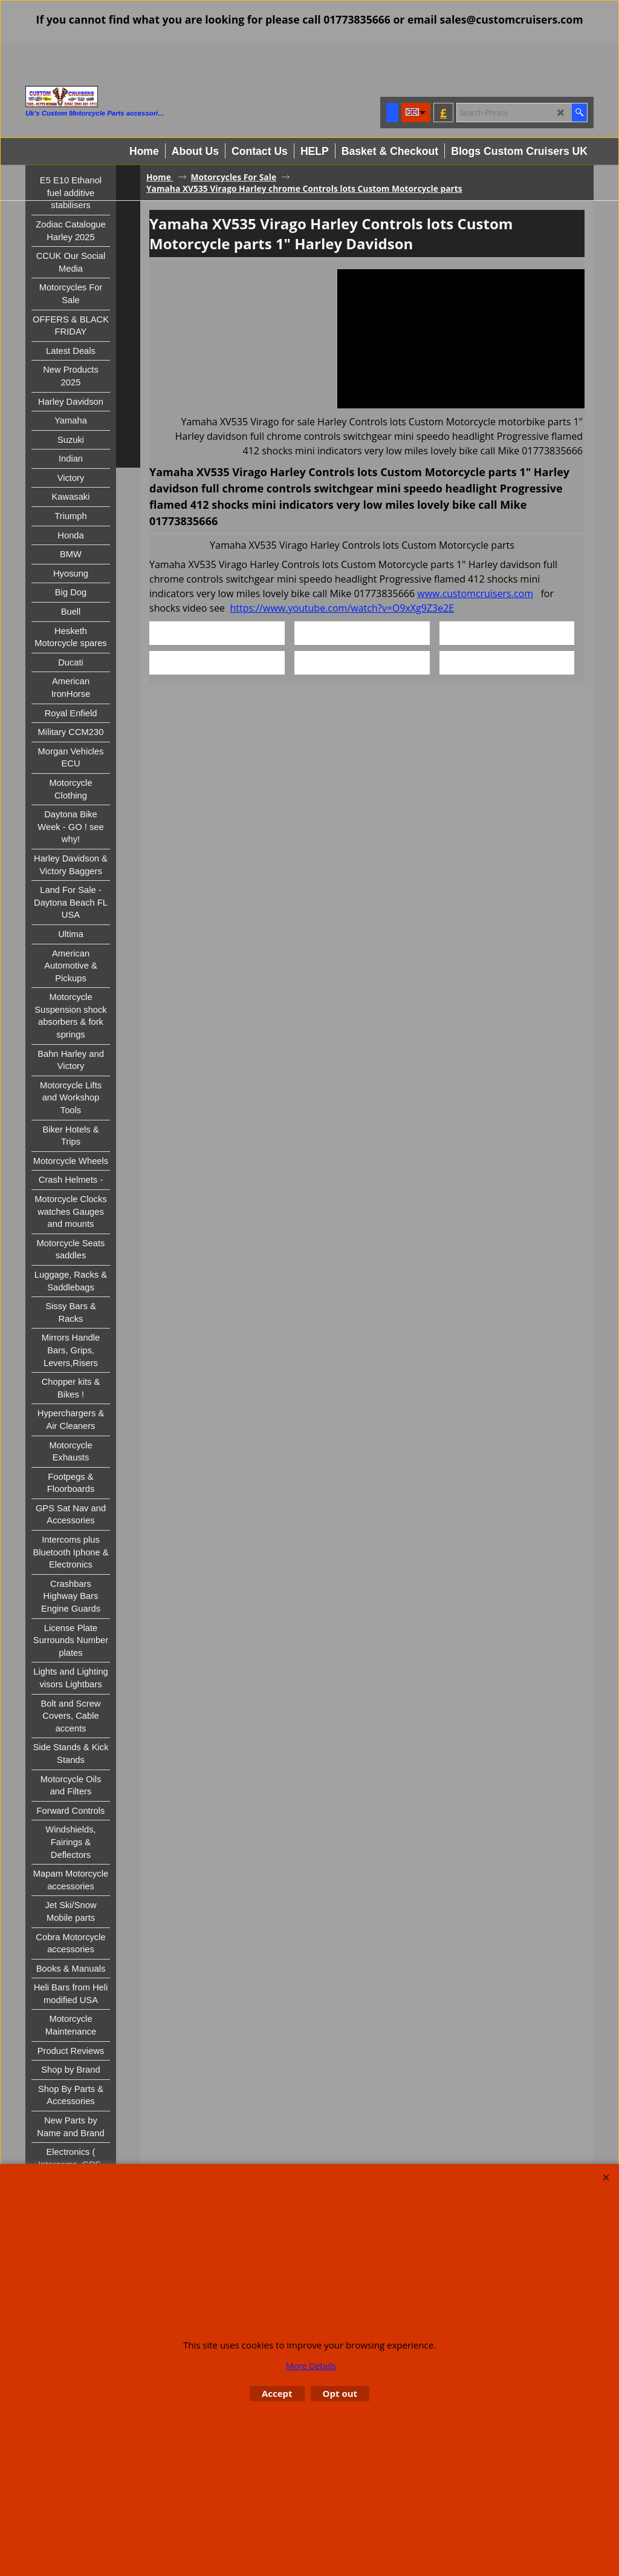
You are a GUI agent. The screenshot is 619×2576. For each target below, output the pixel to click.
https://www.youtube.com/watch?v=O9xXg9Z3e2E (342, 608)
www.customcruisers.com (475, 593)
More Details (311, 2366)
